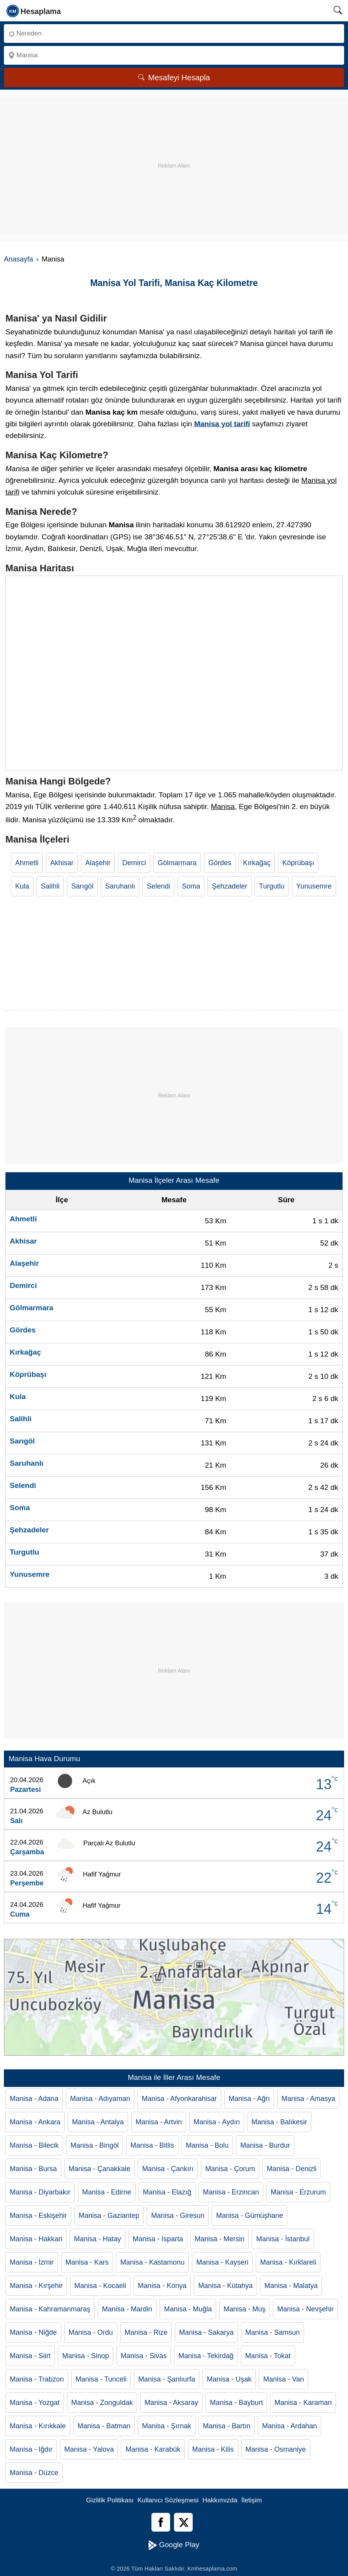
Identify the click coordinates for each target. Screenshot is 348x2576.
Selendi (158, 886)
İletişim (251, 2500)
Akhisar (62, 863)
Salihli (50, 886)
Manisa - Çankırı (167, 2169)
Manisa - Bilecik (34, 2145)
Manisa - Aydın (216, 2122)
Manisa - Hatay (97, 2239)
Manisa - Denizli (291, 2169)
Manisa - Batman (103, 2426)
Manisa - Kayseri (222, 2262)
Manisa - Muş (244, 2309)
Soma (191, 886)
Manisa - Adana (34, 2098)
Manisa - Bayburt (236, 2402)
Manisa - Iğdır (31, 2449)
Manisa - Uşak (229, 2379)
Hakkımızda (219, 2500)
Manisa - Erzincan (231, 2192)
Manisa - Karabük (152, 2449)
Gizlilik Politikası (110, 2500)
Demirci (134, 863)
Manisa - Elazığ (167, 2192)
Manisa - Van (283, 2379)
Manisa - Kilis (213, 2449)
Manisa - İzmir (32, 2262)
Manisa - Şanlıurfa (166, 2379)
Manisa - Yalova (89, 2449)
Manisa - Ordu (91, 2332)
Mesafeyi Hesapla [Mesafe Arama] (174, 77)
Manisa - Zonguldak (102, 2402)
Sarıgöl (82, 886)
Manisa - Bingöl (94, 2145)
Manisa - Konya (162, 2286)
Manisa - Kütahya (225, 2286)
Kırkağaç (257, 863)
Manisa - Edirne (106, 2192)
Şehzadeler (229, 886)
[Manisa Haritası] (174, 673)
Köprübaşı (298, 863)
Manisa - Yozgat (35, 2402)
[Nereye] (174, 55)
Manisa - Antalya (98, 2122)
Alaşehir (98, 863)
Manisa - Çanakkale (99, 2169)
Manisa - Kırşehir (36, 2286)
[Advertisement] (174, 152)
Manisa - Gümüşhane (249, 2215)
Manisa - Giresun (177, 2215)
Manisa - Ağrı (249, 2098)
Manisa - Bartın (226, 2426)
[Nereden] (174, 33)
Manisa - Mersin (219, 2239)
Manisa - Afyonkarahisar (179, 2098)
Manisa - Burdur (265, 2145)
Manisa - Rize (146, 2332)
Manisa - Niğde (33, 2332)
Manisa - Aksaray (171, 2402)
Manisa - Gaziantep (109, 2215)
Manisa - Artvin (158, 2122)
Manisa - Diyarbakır (40, 2192)
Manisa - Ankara (35, 2122)
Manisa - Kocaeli (100, 2286)
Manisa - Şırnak (166, 2426)
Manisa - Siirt (30, 2356)
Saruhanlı (120, 886)
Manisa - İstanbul (282, 2239)
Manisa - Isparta (158, 2239)
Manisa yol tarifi (222, 424)
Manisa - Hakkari (36, 2239)
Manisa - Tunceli (101, 2379)
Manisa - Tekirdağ (206, 2356)
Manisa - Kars (87, 2262)
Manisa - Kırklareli (288, 2262)
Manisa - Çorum (230, 2169)
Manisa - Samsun (272, 2332)
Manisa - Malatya (291, 2286)
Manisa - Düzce (34, 2473)
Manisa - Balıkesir (279, 2122)
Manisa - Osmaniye (276, 2449)
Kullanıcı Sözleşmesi (168, 2500)
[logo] (34, 10)
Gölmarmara (177, 863)
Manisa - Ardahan (289, 2426)
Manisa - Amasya (308, 2098)
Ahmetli (27, 863)
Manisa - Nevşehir (305, 2309)
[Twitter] (183, 2522)
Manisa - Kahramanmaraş (50, 2309)
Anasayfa (18, 259)
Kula (22, 886)
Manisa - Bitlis (152, 2145)
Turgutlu (271, 886)
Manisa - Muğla (188, 2309)
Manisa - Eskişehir (38, 2215)
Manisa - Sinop (85, 2356)
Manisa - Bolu (207, 2145)
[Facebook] (160, 2522)
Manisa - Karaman (303, 2402)
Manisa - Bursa (33, 2169)
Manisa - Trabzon (37, 2379)
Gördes (219, 863)
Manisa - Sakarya (206, 2332)
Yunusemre (314, 886)
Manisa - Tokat (268, 2356)
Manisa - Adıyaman (100, 2098)
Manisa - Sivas (144, 2356)
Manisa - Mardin (127, 2309)
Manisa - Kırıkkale (38, 2426)
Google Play (174, 2545)
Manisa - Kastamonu (152, 2262)
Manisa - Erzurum (298, 2192)
